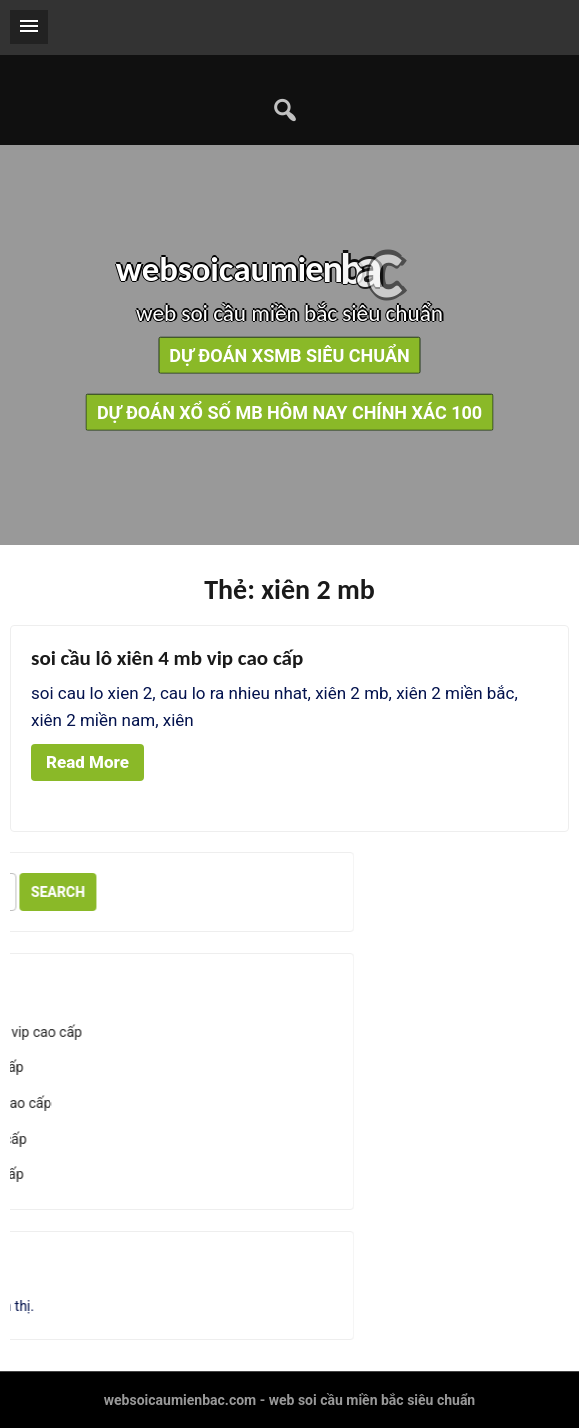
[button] (29, 27)
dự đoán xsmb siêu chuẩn (289, 354)
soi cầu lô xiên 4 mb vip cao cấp (167, 658)
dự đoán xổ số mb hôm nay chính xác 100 (289, 411)
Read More (87, 762)
